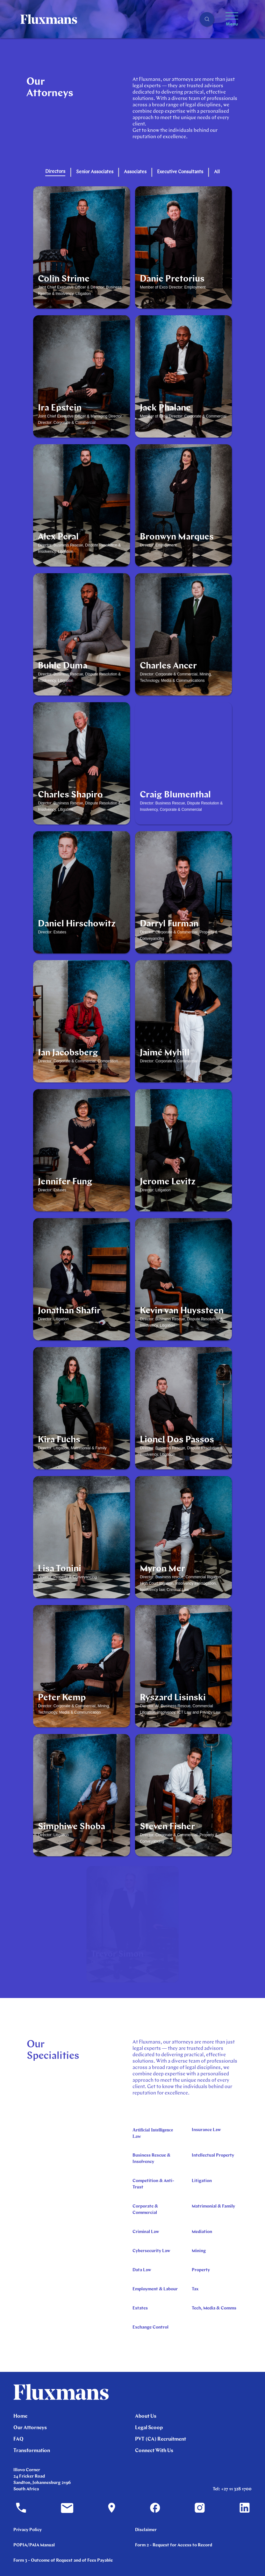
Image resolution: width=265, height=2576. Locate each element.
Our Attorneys (30, 2427)
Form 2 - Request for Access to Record (173, 2545)
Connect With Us (154, 2450)
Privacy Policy (27, 2530)
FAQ (18, 2439)
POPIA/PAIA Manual (34, 2545)
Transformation (31, 2450)
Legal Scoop (149, 2427)
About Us (145, 2416)
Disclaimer (146, 2530)
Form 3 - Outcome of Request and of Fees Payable (63, 2560)
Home (20, 2416)
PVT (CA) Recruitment (160, 2439)
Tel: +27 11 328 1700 (232, 2489)
